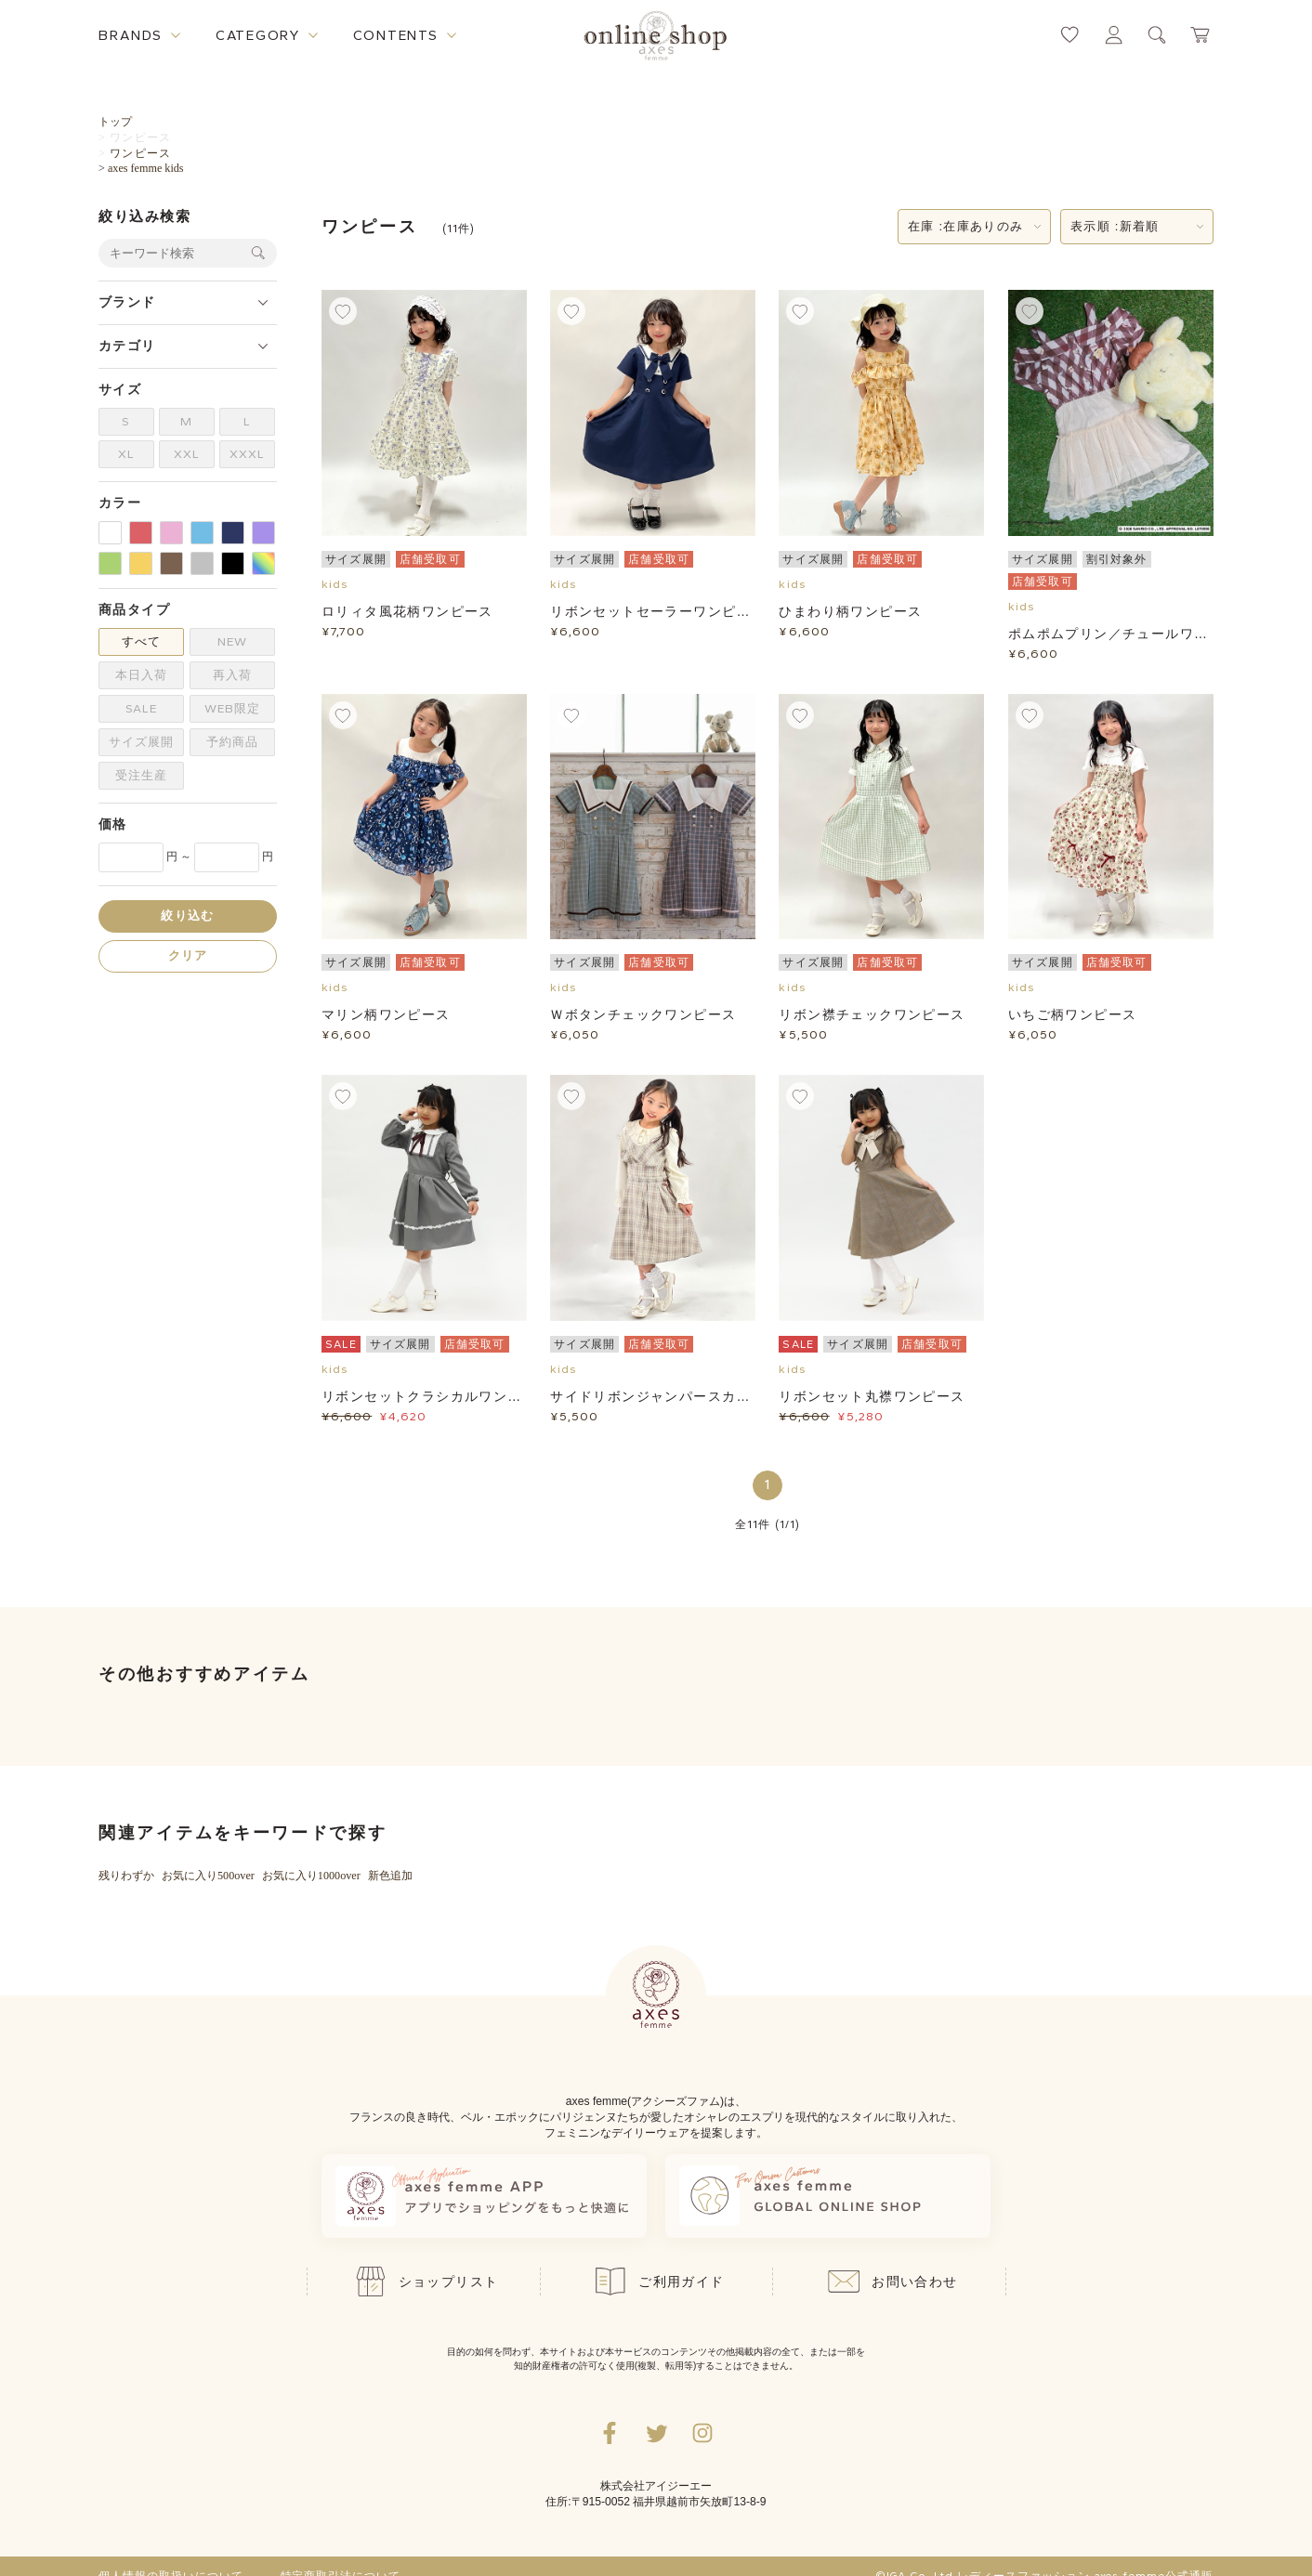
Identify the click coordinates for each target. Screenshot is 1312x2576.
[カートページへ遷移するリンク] (1201, 34)
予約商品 (232, 742)
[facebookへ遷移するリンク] (609, 2433)
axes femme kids (146, 168)
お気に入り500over (208, 1875)
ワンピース (140, 137)
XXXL (247, 454)
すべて (141, 641)
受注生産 (141, 775)
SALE (141, 708)
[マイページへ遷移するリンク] (1113, 34)
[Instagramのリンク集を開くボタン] (702, 2433)
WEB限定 (232, 708)
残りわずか (126, 1875)
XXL (187, 454)
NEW (232, 641)
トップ (115, 121)
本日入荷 (141, 675)
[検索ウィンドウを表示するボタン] (1157, 34)
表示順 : (1115, 226)
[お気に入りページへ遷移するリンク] (1069, 34)
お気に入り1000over (311, 1875)
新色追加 (390, 1875)
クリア (188, 955)
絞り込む (187, 915)
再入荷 (232, 675)
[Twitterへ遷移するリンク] (656, 2433)
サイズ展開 (141, 742)
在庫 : (965, 226)
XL (126, 454)
